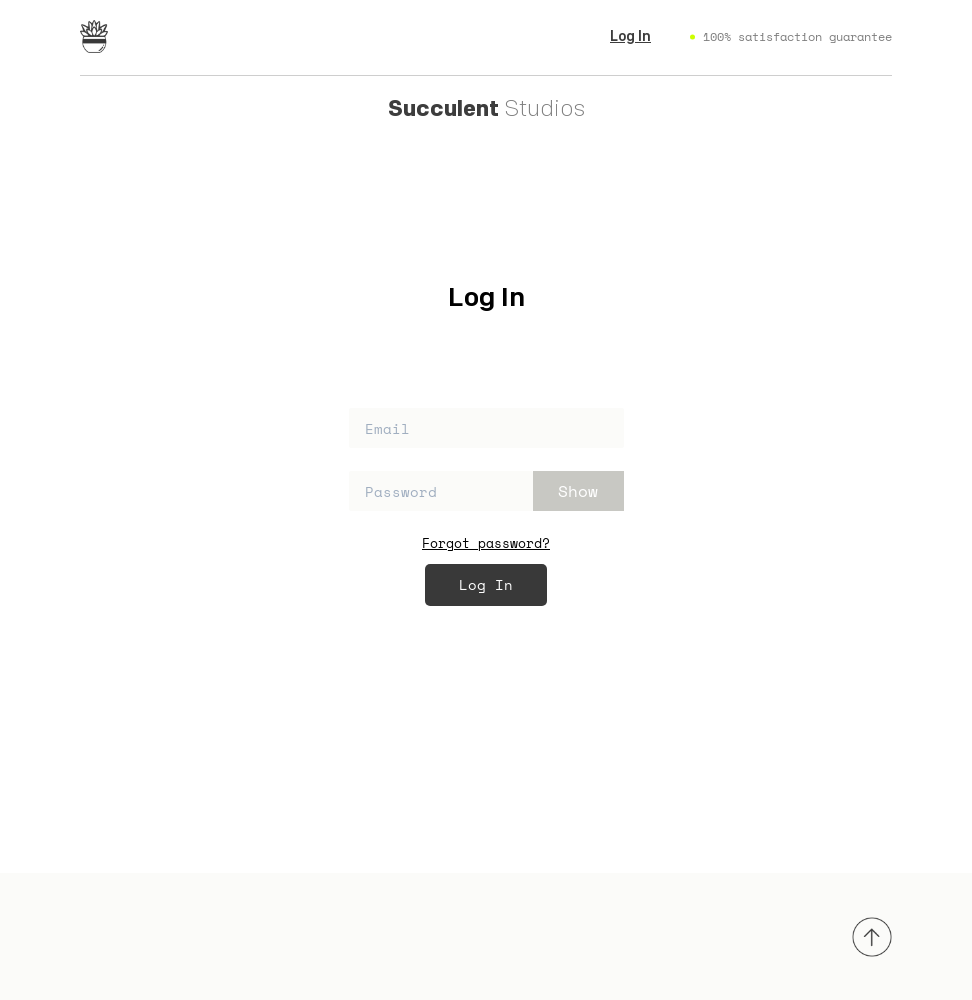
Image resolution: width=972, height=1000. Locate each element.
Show (578, 491)
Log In (630, 37)
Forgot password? (486, 543)
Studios (486, 109)
